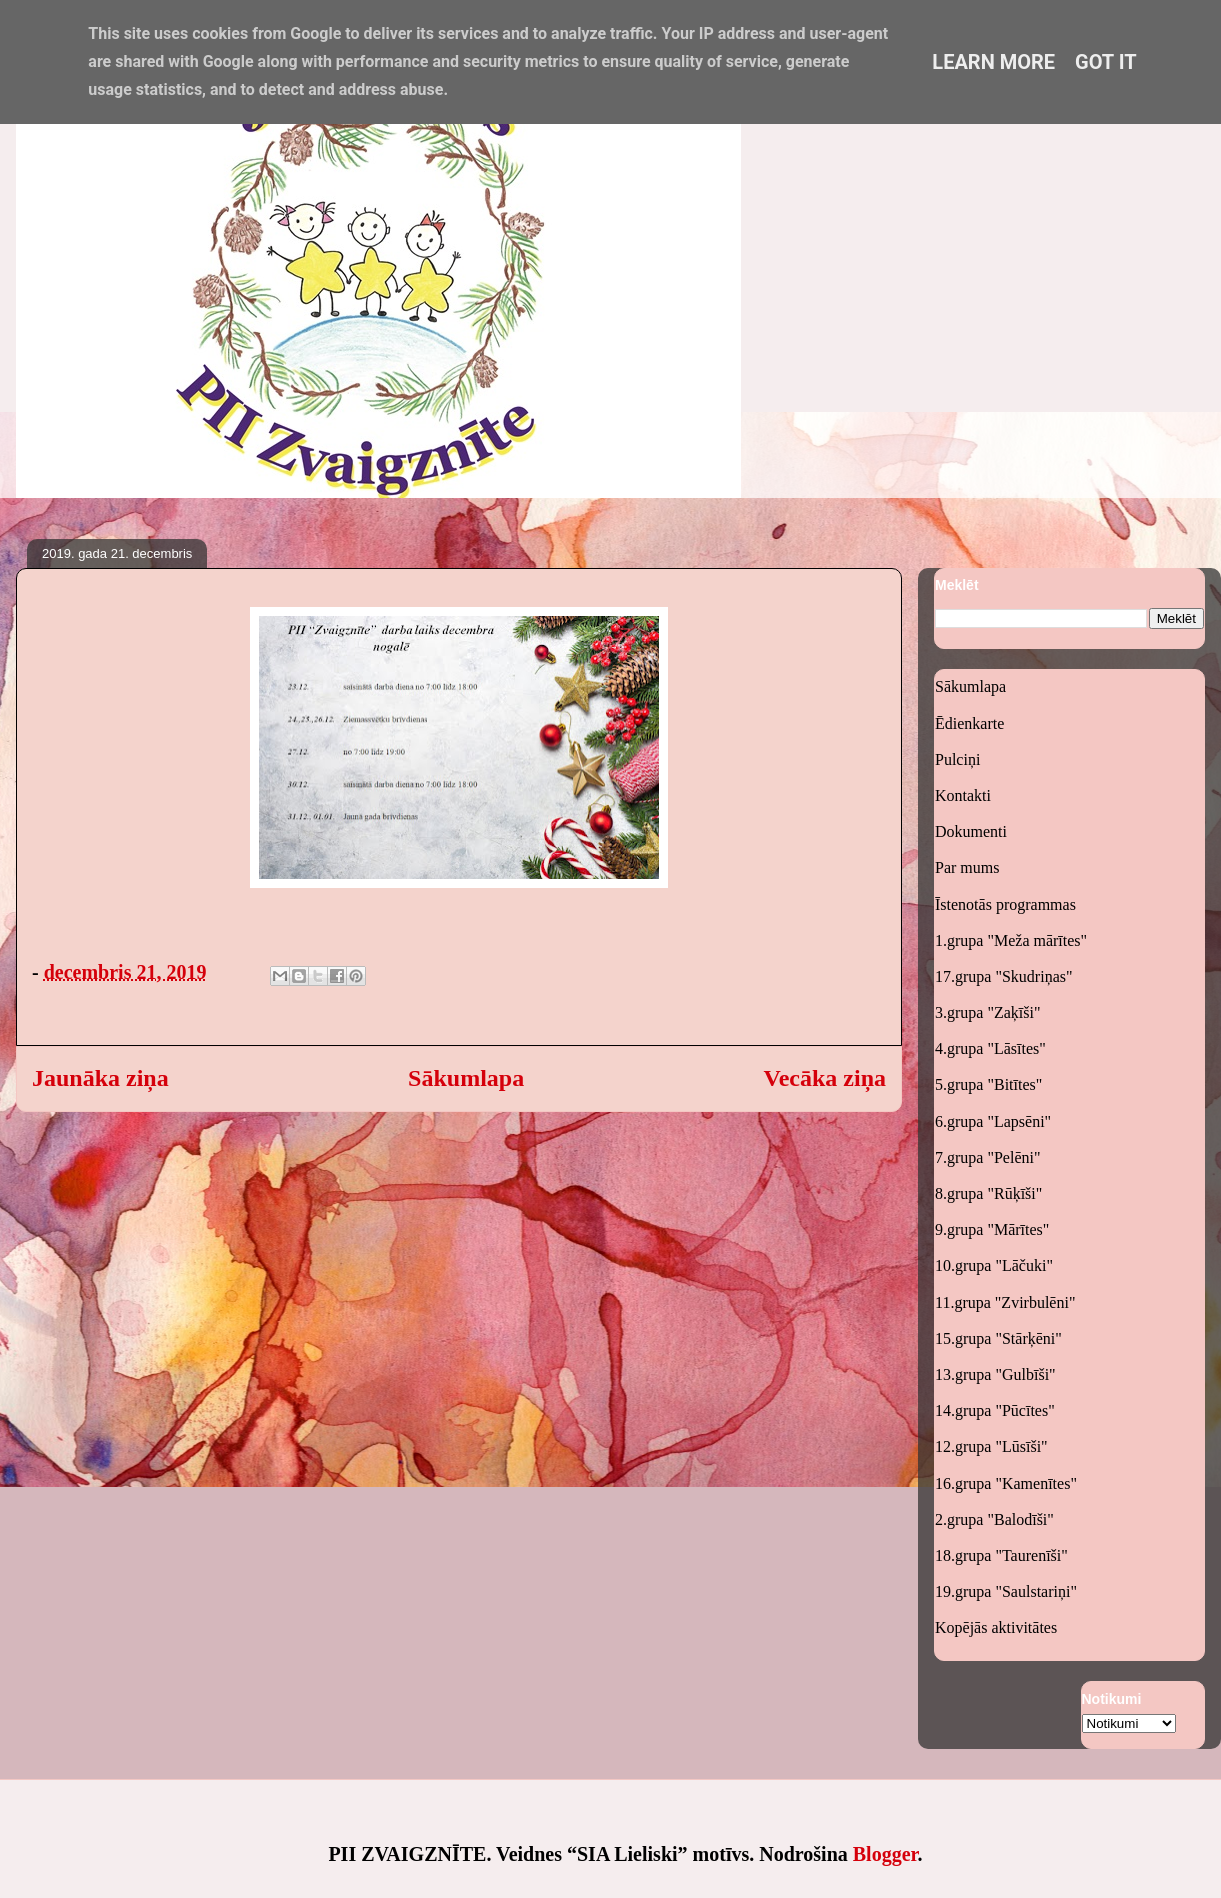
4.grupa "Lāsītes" (990, 1048)
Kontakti (963, 795)
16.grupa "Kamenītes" (1006, 1483)
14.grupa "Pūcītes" (995, 1410)
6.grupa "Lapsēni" (993, 1121)
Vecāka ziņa (825, 1078)
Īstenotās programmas (1005, 904)
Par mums (967, 867)
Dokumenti (971, 831)
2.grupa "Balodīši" (994, 1519)
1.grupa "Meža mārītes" (1011, 940)
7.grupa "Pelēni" (987, 1157)
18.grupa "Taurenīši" (1001, 1555)
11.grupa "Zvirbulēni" (1005, 1302)
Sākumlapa (466, 1078)
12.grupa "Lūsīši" (991, 1446)
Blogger (885, 1854)
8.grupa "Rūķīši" (988, 1193)
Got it (1106, 62)
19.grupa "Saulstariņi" (1006, 1591)
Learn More (993, 62)
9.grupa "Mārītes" (992, 1229)
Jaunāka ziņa (100, 1078)
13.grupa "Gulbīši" (995, 1374)
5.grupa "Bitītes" (988, 1084)
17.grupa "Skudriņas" (1004, 976)
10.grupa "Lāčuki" (994, 1265)
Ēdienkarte (969, 723)
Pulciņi (957, 759)
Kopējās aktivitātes (996, 1627)
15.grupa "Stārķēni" (998, 1338)
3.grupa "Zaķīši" (987, 1012)
